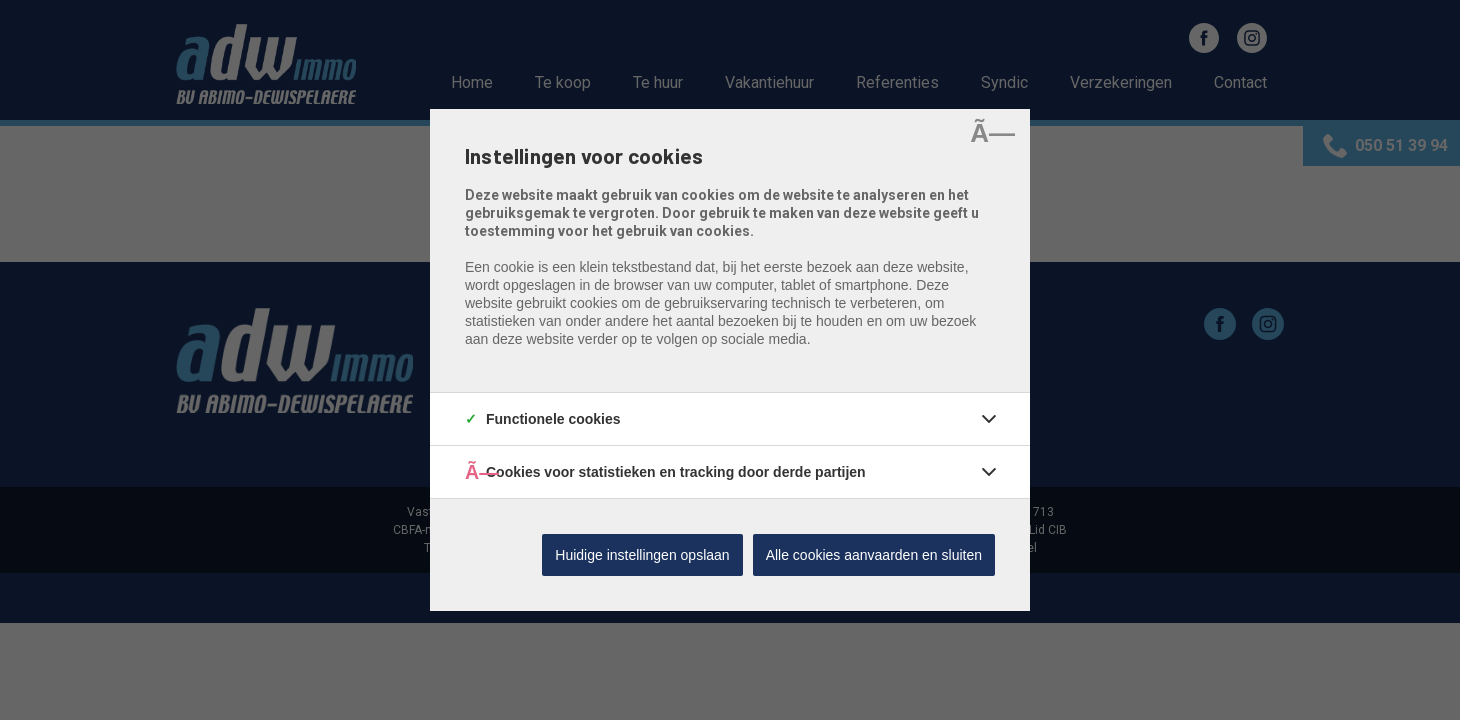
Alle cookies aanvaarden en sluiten (874, 555)
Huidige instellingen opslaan (642, 555)
